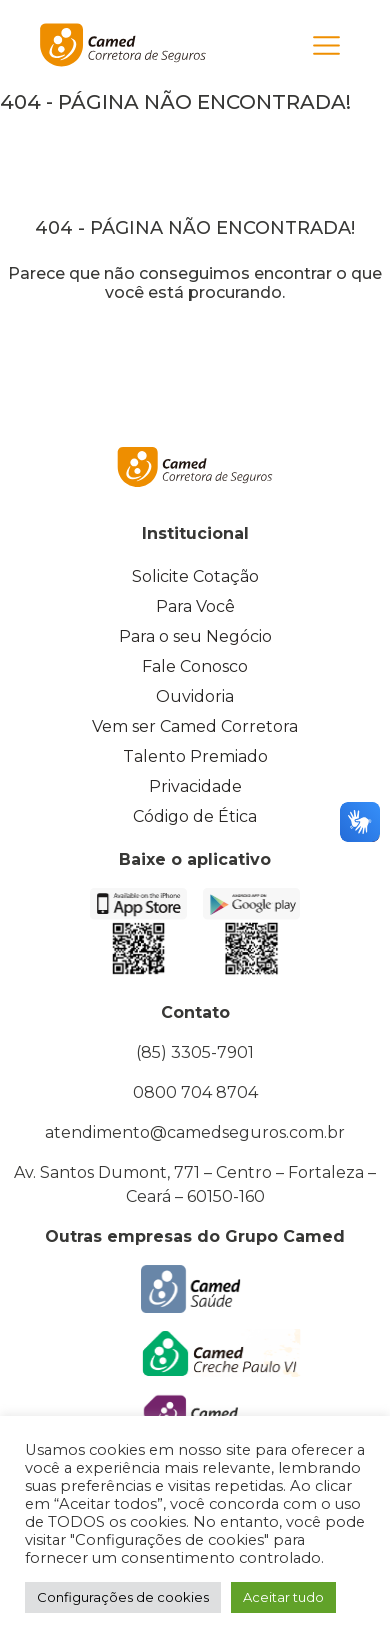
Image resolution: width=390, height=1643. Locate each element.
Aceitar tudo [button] (283, 1597)
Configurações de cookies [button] (123, 1597)
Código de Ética (195, 816)
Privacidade (195, 786)
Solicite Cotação (195, 576)
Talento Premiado (195, 756)
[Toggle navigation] (326, 45)
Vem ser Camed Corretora (195, 726)
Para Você (195, 606)
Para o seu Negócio (195, 636)
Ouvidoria (195, 696)
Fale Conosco (195, 666)
